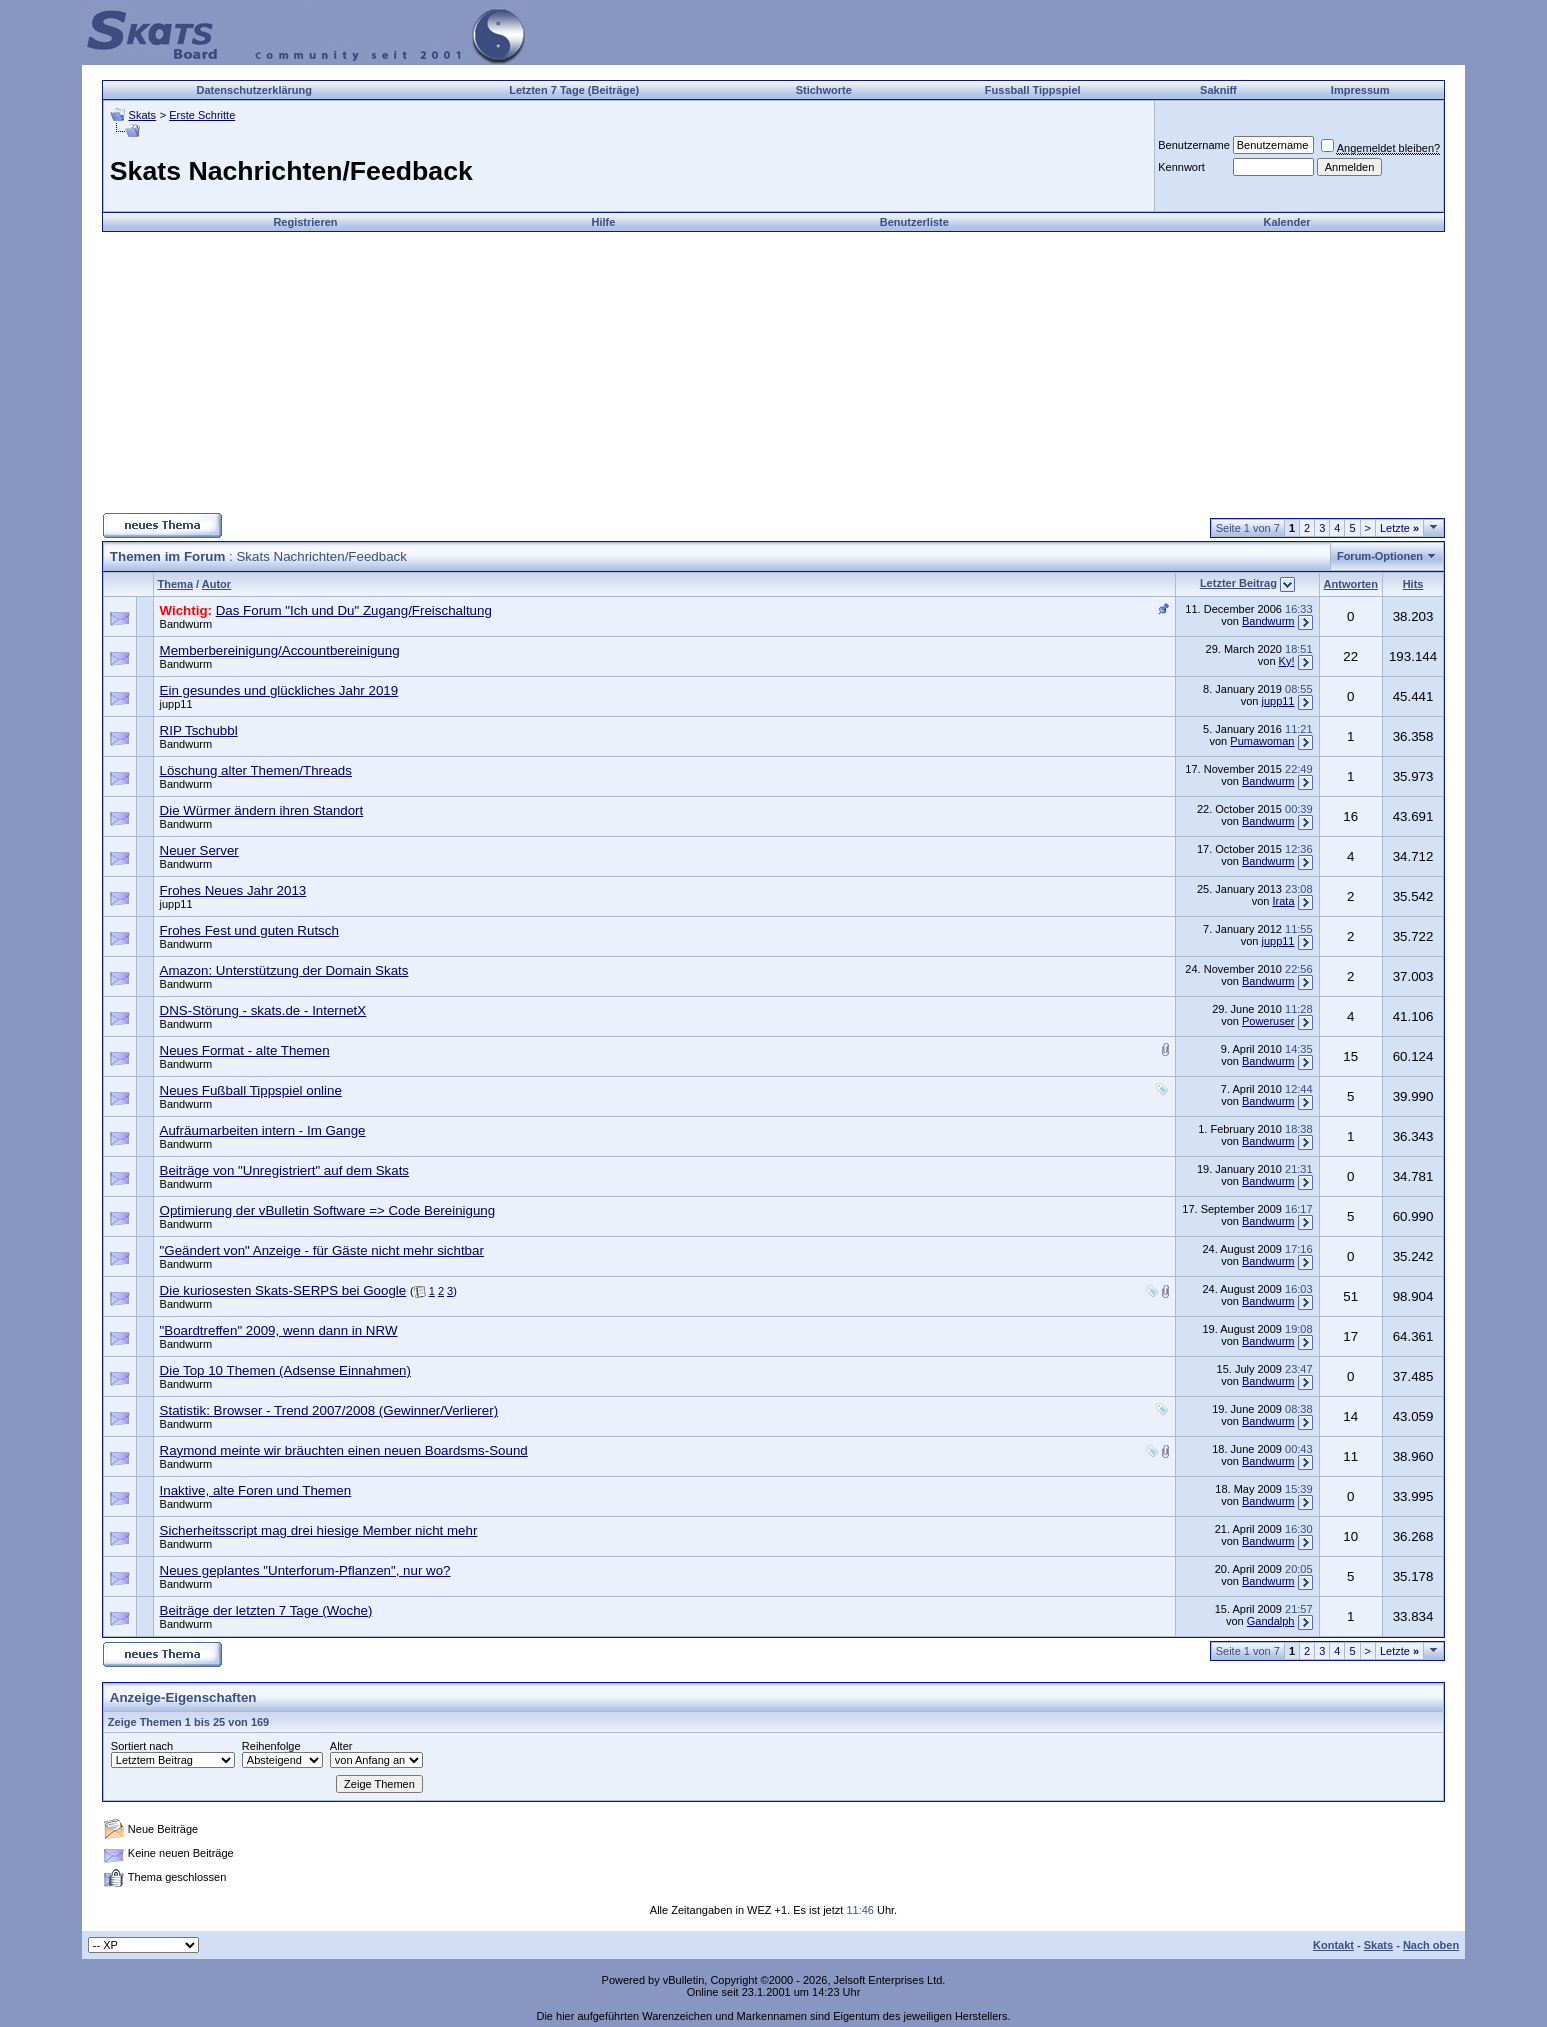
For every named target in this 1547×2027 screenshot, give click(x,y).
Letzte (1399, 528)
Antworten (1351, 584)
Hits (1413, 584)
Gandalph (1271, 1621)
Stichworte (824, 90)
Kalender (1286, 222)
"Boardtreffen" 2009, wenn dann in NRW (279, 1330)
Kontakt (1333, 1945)
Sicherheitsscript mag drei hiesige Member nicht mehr (319, 1530)
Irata (1283, 901)
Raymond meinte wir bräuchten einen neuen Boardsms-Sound (344, 1450)
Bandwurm (186, 624)
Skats (143, 115)
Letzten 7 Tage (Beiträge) (574, 90)
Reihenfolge (271, 1746)
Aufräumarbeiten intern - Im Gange (263, 1130)
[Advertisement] (773, 372)
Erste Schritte (202, 115)
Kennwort (1181, 167)
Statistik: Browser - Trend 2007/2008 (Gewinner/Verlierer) (329, 1410)
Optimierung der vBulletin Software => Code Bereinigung (328, 1210)
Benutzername (1194, 145)
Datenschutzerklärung (254, 90)
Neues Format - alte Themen (245, 1050)
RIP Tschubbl (199, 730)
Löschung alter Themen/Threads (256, 770)
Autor (216, 584)
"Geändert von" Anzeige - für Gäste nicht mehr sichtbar (322, 1250)
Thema (175, 584)
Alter (341, 1746)
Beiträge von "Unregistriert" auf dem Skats (284, 1170)
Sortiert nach (142, 1746)
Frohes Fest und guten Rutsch (249, 930)
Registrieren (305, 222)
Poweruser (1268, 1021)
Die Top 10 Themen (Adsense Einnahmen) (285, 1370)
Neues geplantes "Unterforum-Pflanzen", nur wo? (305, 1570)
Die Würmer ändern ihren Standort (262, 810)
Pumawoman (1262, 741)
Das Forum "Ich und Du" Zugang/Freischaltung (354, 610)
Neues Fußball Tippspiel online (251, 1090)
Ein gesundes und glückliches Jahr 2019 (279, 690)
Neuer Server (199, 850)
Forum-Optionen (1380, 556)
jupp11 (176, 704)
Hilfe (604, 222)
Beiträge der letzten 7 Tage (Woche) (266, 1610)
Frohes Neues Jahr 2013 (233, 890)
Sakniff (1218, 90)
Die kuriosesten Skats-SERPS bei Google (283, 1290)
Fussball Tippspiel (1033, 90)
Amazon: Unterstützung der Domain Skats (284, 970)
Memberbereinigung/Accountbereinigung (280, 650)
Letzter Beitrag (1238, 583)
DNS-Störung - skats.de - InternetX (263, 1010)
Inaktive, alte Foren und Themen (256, 1490)
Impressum (1360, 90)
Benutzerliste (914, 222)
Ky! (1287, 661)
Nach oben (1431, 1945)
